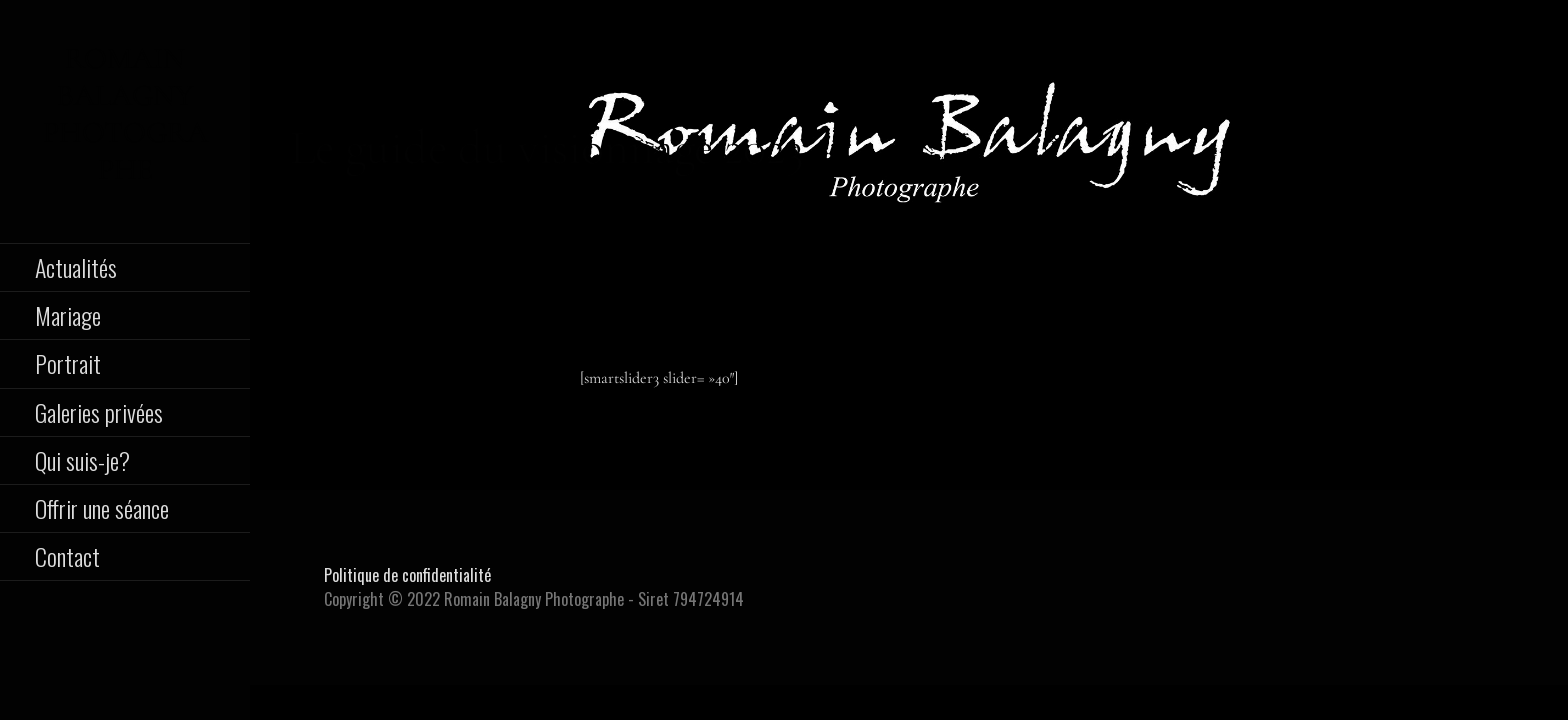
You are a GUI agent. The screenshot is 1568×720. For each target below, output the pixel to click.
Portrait (68, 363)
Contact (67, 556)
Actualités (76, 267)
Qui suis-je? (82, 460)
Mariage (68, 315)
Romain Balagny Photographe (125, 114)
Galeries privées (99, 412)
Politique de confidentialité (407, 575)
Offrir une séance (102, 508)
